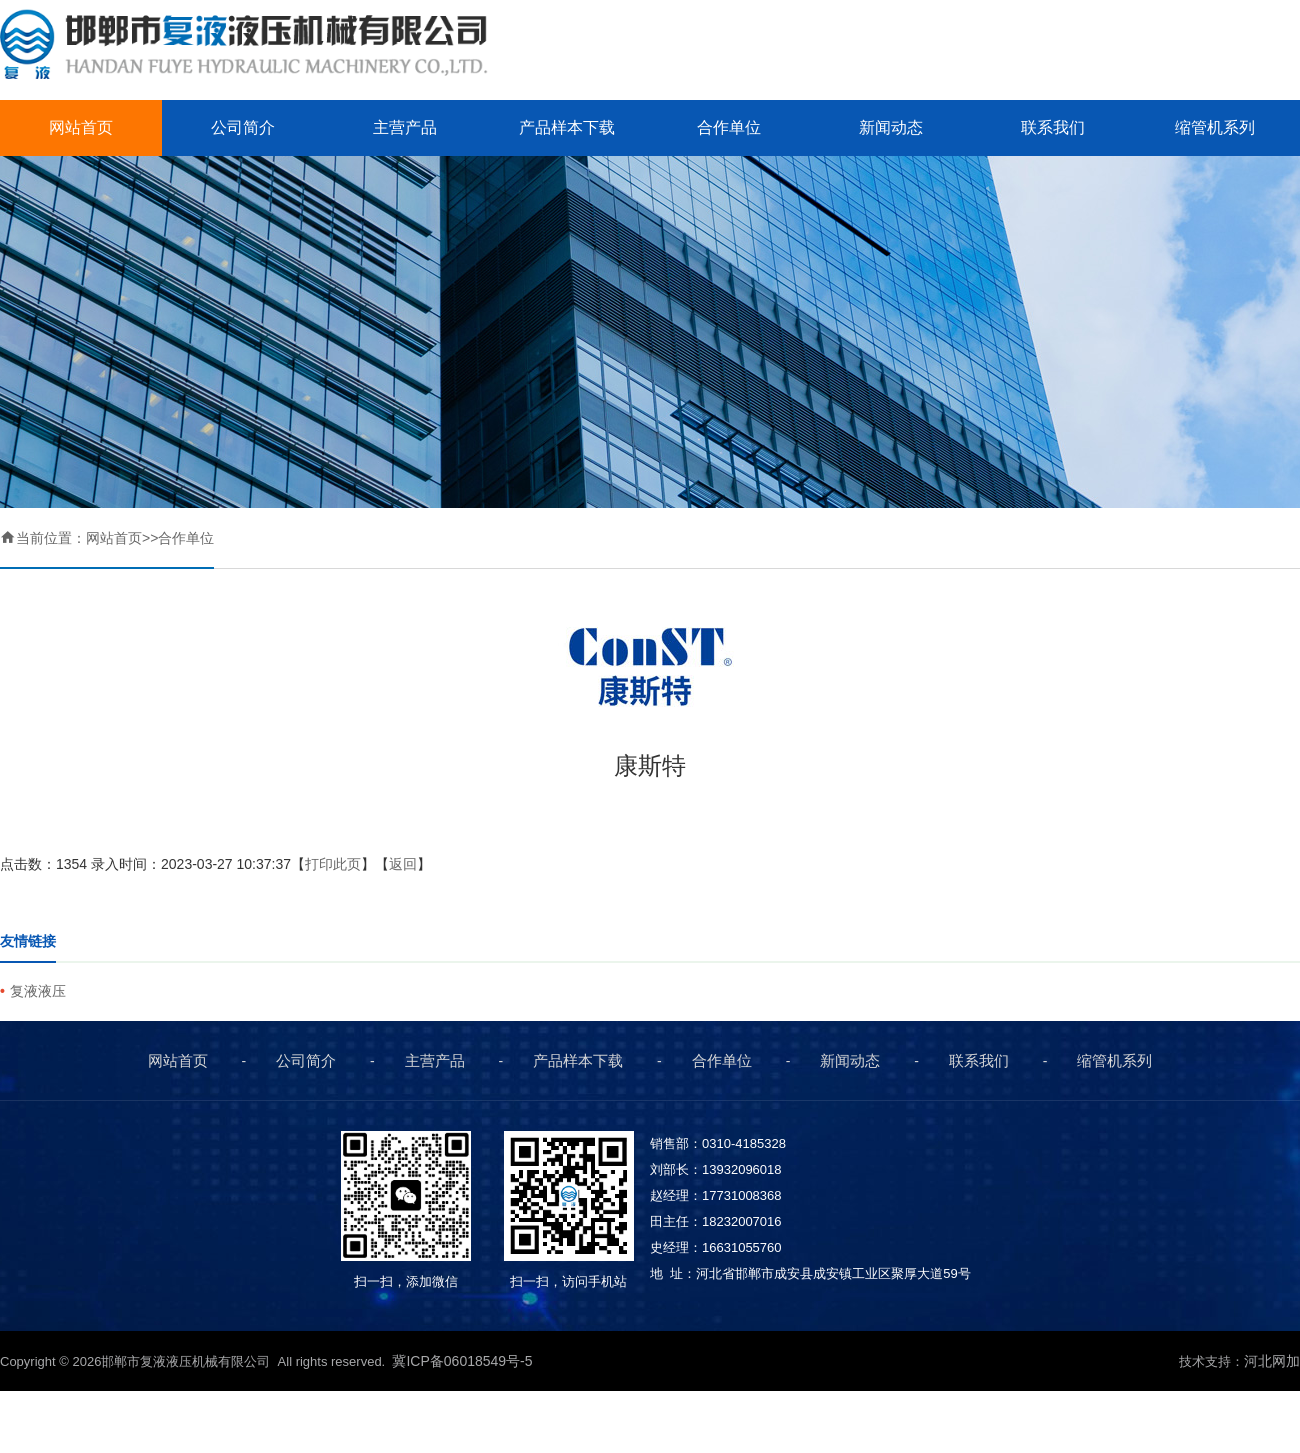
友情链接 (28, 941)
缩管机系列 (1215, 127)
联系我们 (1053, 127)
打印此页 (333, 864)
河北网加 (1272, 1361)
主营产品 (405, 127)
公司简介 (243, 127)
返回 (403, 864)
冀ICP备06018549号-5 (464, 1361)
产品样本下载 (567, 127)
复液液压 (38, 991)
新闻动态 (891, 127)
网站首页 (81, 127)
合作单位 (729, 127)
